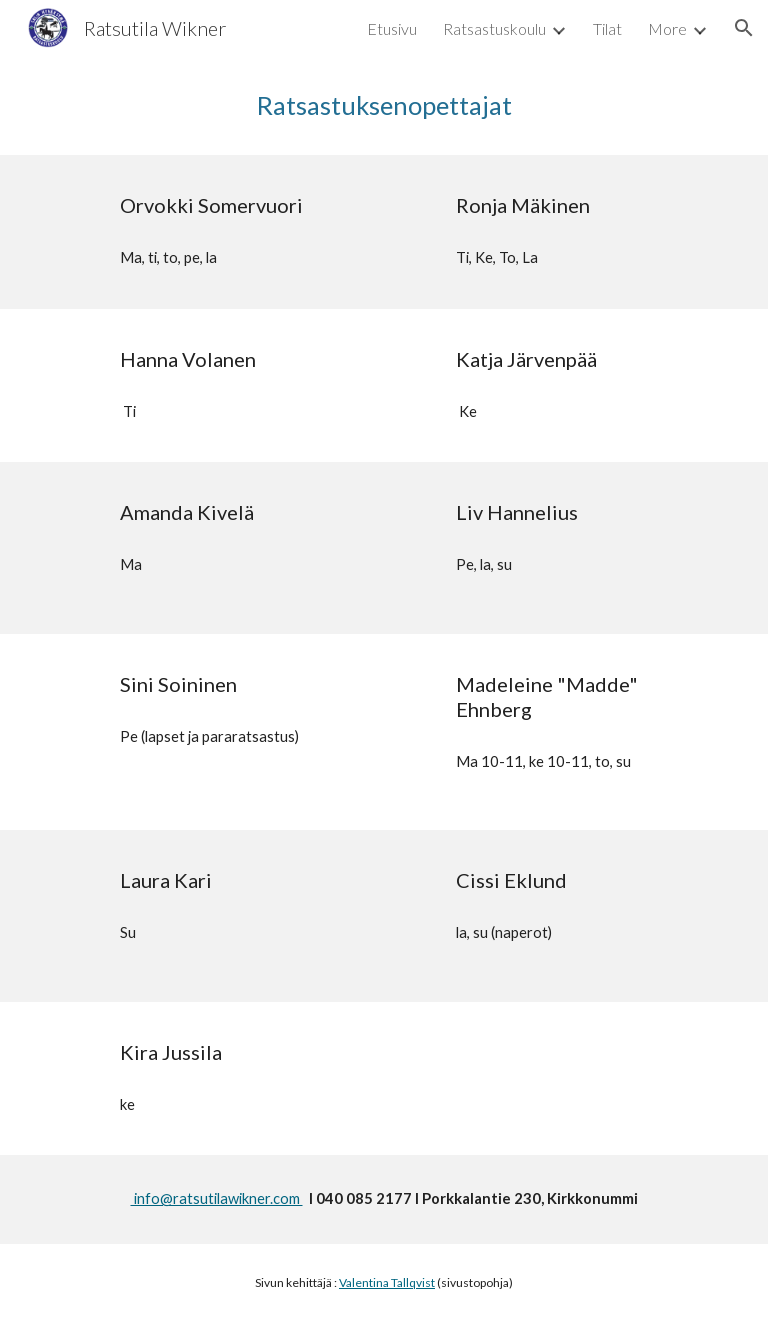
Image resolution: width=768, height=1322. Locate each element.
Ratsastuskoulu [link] (494, 28)
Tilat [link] (607, 28)
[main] (383, 105)
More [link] (667, 28)
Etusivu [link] (392, 28)
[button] (744, 28)
